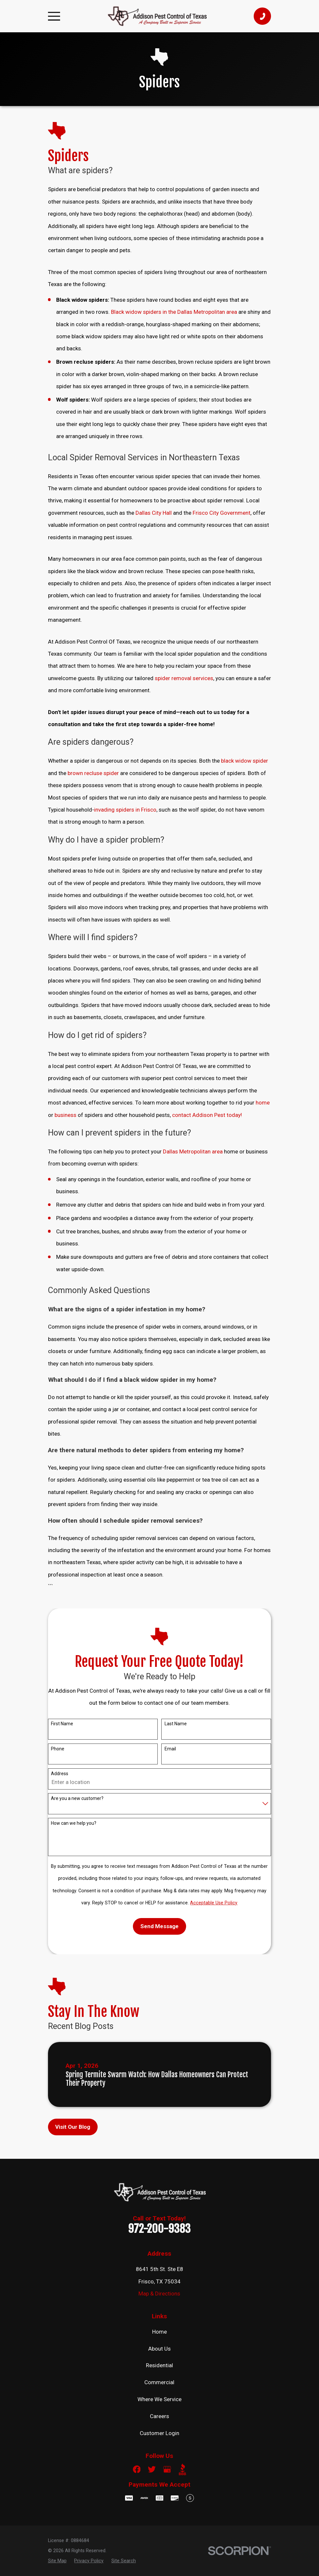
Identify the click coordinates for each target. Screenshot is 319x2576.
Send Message (159, 1926)
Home (159, 2331)
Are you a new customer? (77, 1798)
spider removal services (184, 678)
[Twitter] (152, 2469)
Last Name (176, 1723)
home (263, 1102)
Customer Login (159, 2433)
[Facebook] (137, 2469)
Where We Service (159, 2399)
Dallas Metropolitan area (193, 1151)
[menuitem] (57, 2561)
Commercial (159, 2382)
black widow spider (244, 760)
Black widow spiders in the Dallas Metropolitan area (174, 312)
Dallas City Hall (154, 513)
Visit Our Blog (72, 2127)
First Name (62, 1723)
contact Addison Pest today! (207, 1115)
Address (59, 1773)
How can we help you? (73, 1823)
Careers (159, 2416)
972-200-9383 (159, 2228)
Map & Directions (159, 2293)
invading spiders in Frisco (125, 809)
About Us (159, 2348)
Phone (57, 1748)
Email (170, 1748)
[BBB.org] (182, 2469)
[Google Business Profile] (167, 2469)
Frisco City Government (221, 513)
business (65, 1115)
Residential (159, 2365)
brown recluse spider (93, 773)
